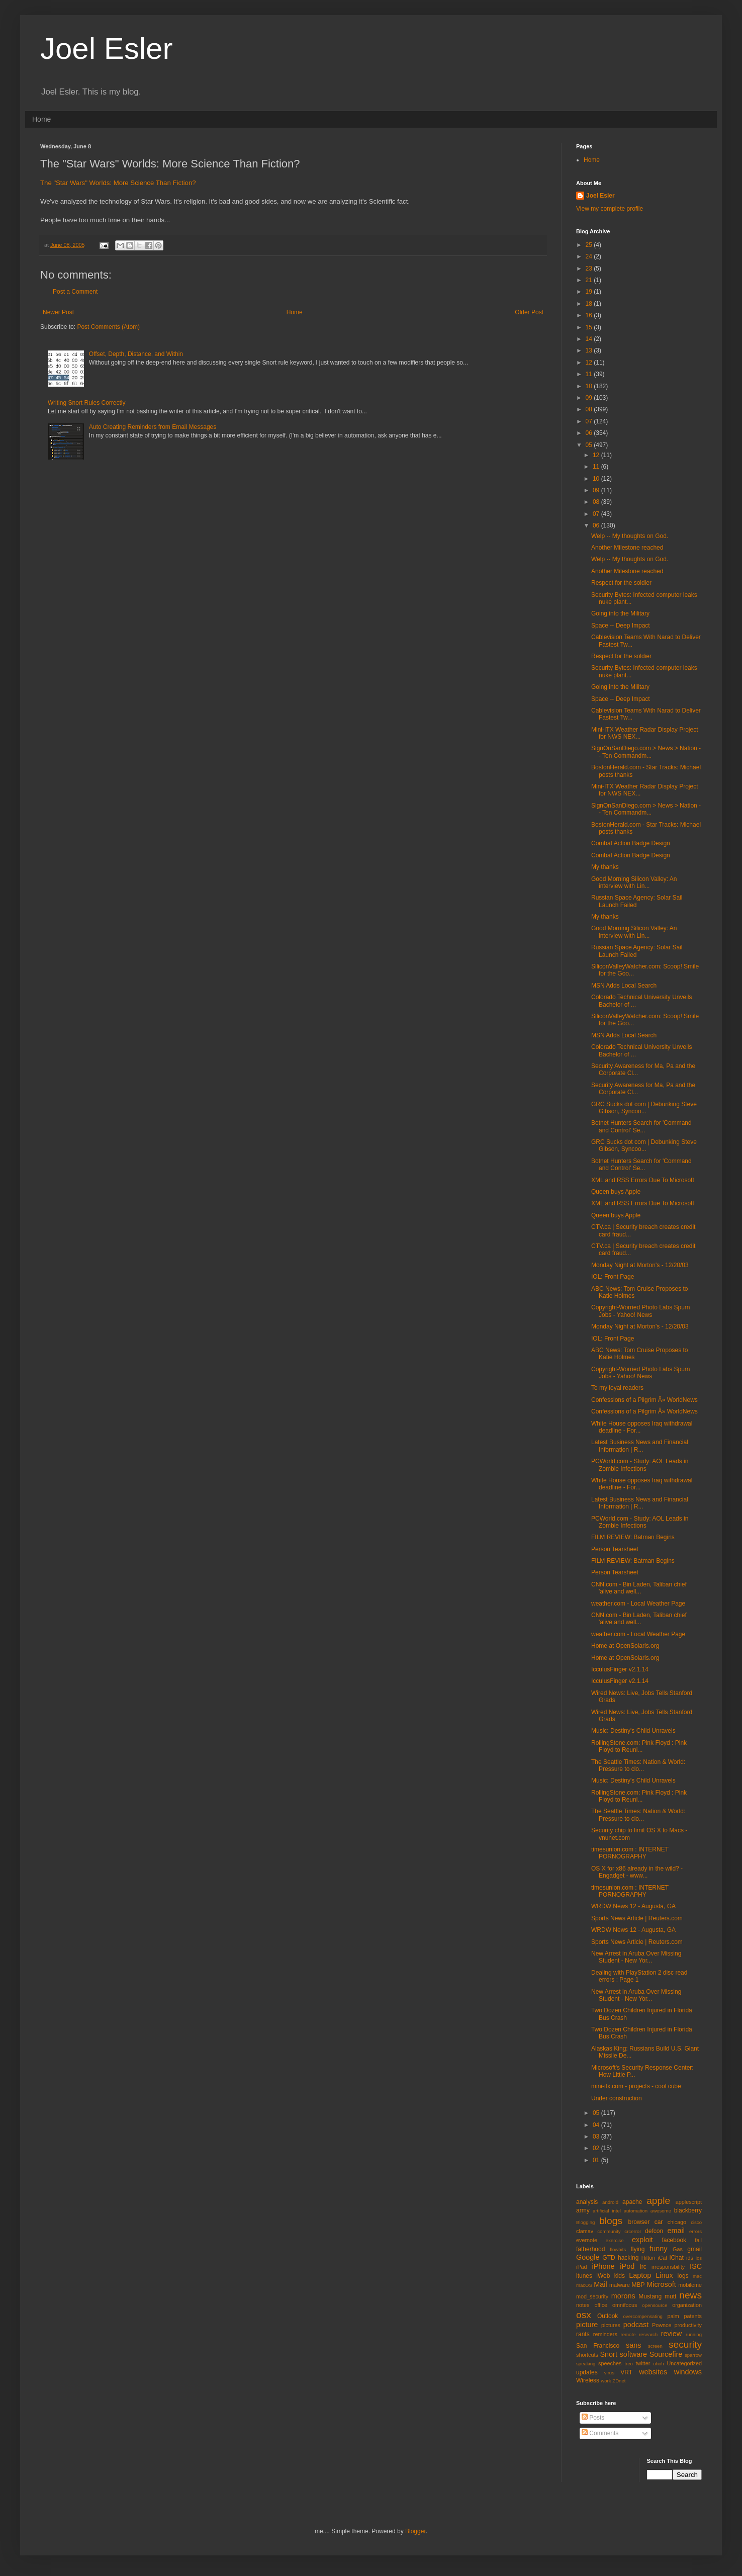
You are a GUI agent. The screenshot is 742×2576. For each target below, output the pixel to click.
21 (590, 280)
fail (698, 2240)
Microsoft (661, 2284)
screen (655, 2346)
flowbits (618, 2249)
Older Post (529, 312)
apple (658, 2200)
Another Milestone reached (627, 547)
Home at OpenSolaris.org (625, 1645)
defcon (654, 2231)
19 (590, 291)
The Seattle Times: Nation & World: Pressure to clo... (638, 1765)
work (606, 2380)
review (671, 2334)
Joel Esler (106, 48)
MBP (637, 2284)
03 (597, 2136)
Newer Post (58, 312)
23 (590, 268)
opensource (654, 2305)
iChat (677, 2257)
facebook (674, 2240)
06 (590, 432)
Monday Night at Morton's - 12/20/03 (640, 1265)
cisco (696, 2222)
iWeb (603, 2275)
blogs (610, 2220)
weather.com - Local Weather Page (638, 1603)
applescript (689, 2202)
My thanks (605, 866)
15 (590, 327)
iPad (581, 2267)
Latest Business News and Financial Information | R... (639, 1446)
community (608, 2231)
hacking (628, 2257)
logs (683, 2275)
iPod (627, 2266)
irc (643, 2266)
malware (619, 2285)
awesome (661, 2210)
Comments (600, 2433)
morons (623, 2296)
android (610, 2202)
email (676, 2231)
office (600, 2305)
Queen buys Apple (615, 1191)
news (690, 2295)
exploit (642, 2240)
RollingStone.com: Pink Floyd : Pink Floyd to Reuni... (639, 1746)
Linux (664, 2275)
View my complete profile (609, 208)
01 (597, 2160)
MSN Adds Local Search (624, 985)
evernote (586, 2240)
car (659, 2222)
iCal (662, 2258)
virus (609, 2372)
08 (590, 409)
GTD (608, 2257)
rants (583, 2334)
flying (637, 2249)
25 (590, 244)
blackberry (688, 2210)
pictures (610, 2325)
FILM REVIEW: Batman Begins (633, 1537)
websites (653, 2372)
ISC (696, 2266)
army (583, 2210)
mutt (670, 2296)
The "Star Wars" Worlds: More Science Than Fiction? (118, 183)
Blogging (585, 2222)
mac (697, 2276)
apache (632, 2201)
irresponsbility (668, 2267)
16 (590, 315)
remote (628, 2334)
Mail (600, 2284)
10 (590, 386)
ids (689, 2258)
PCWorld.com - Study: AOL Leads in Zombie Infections (639, 1465)
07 (590, 421)
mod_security (592, 2296)
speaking (585, 2363)
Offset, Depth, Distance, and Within (136, 354)
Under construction (616, 2098)
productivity (688, 2325)
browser (639, 2222)
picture (587, 2325)
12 (590, 362)
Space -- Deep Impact (620, 625)
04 (597, 2124)
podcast (635, 2325)
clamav (584, 2231)
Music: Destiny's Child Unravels (633, 1730)
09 (590, 397)
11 (590, 374)
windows (688, 2372)
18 (590, 303)
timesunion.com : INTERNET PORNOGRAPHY (630, 1853)
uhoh (658, 2363)
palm (673, 2316)
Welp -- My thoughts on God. (629, 536)
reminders (605, 2334)
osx (583, 2314)
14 (590, 338)
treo (628, 2363)
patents (693, 2316)
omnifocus (624, 2305)
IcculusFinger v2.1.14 (619, 1669)
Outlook (607, 2316)
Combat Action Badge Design (630, 843)
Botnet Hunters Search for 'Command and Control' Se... (641, 1126)
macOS (584, 2285)
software (633, 2354)
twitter (643, 2363)
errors (695, 2231)
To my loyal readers (617, 1387)
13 (590, 350)
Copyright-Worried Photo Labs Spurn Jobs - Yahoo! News (640, 1311)
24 (590, 256)
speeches (609, 2363)
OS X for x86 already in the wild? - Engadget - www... (637, 1872)
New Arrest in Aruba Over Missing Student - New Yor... (636, 1957)
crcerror (632, 2231)
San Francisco (597, 2345)
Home (41, 119)
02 (597, 2148)
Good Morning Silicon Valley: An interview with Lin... (634, 882)
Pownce (661, 2325)
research (648, 2334)
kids (619, 2275)
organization (687, 2305)
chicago (677, 2222)
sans (633, 2345)
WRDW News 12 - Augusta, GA (633, 1906)
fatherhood (590, 2249)
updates (587, 2372)
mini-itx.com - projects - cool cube (636, 2086)
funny (658, 2249)
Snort (608, 2354)
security (685, 2344)
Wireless (587, 2380)
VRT (626, 2372)
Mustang (650, 2296)
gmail (694, 2249)
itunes (584, 2275)
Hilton (648, 2258)
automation (635, 2210)
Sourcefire (666, 2354)
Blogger (415, 2531)
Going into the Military (620, 613)
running (694, 2334)
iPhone (603, 2266)
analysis (587, 2201)
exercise (615, 2240)
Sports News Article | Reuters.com (637, 1918)
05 (590, 445)
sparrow (693, 2355)
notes (582, 2305)
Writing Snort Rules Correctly (87, 402)
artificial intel (607, 2210)
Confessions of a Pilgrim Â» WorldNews (644, 1399)
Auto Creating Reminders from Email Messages (152, 426)
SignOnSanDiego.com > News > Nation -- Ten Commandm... (646, 752)
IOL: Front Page (612, 1276)
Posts (593, 2417)
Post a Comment (75, 291)
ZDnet (618, 2380)
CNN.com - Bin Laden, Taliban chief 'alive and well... (639, 1588)
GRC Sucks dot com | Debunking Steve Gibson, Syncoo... (644, 1108)
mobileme (690, 2285)
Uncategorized (684, 2363)
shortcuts (587, 2355)
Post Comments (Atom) (108, 326)
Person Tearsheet (614, 1549)
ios (699, 2258)
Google (587, 2257)
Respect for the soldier (621, 582)
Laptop (640, 2275)
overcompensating (643, 2316)
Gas (678, 2249)
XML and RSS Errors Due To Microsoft (642, 1180)
